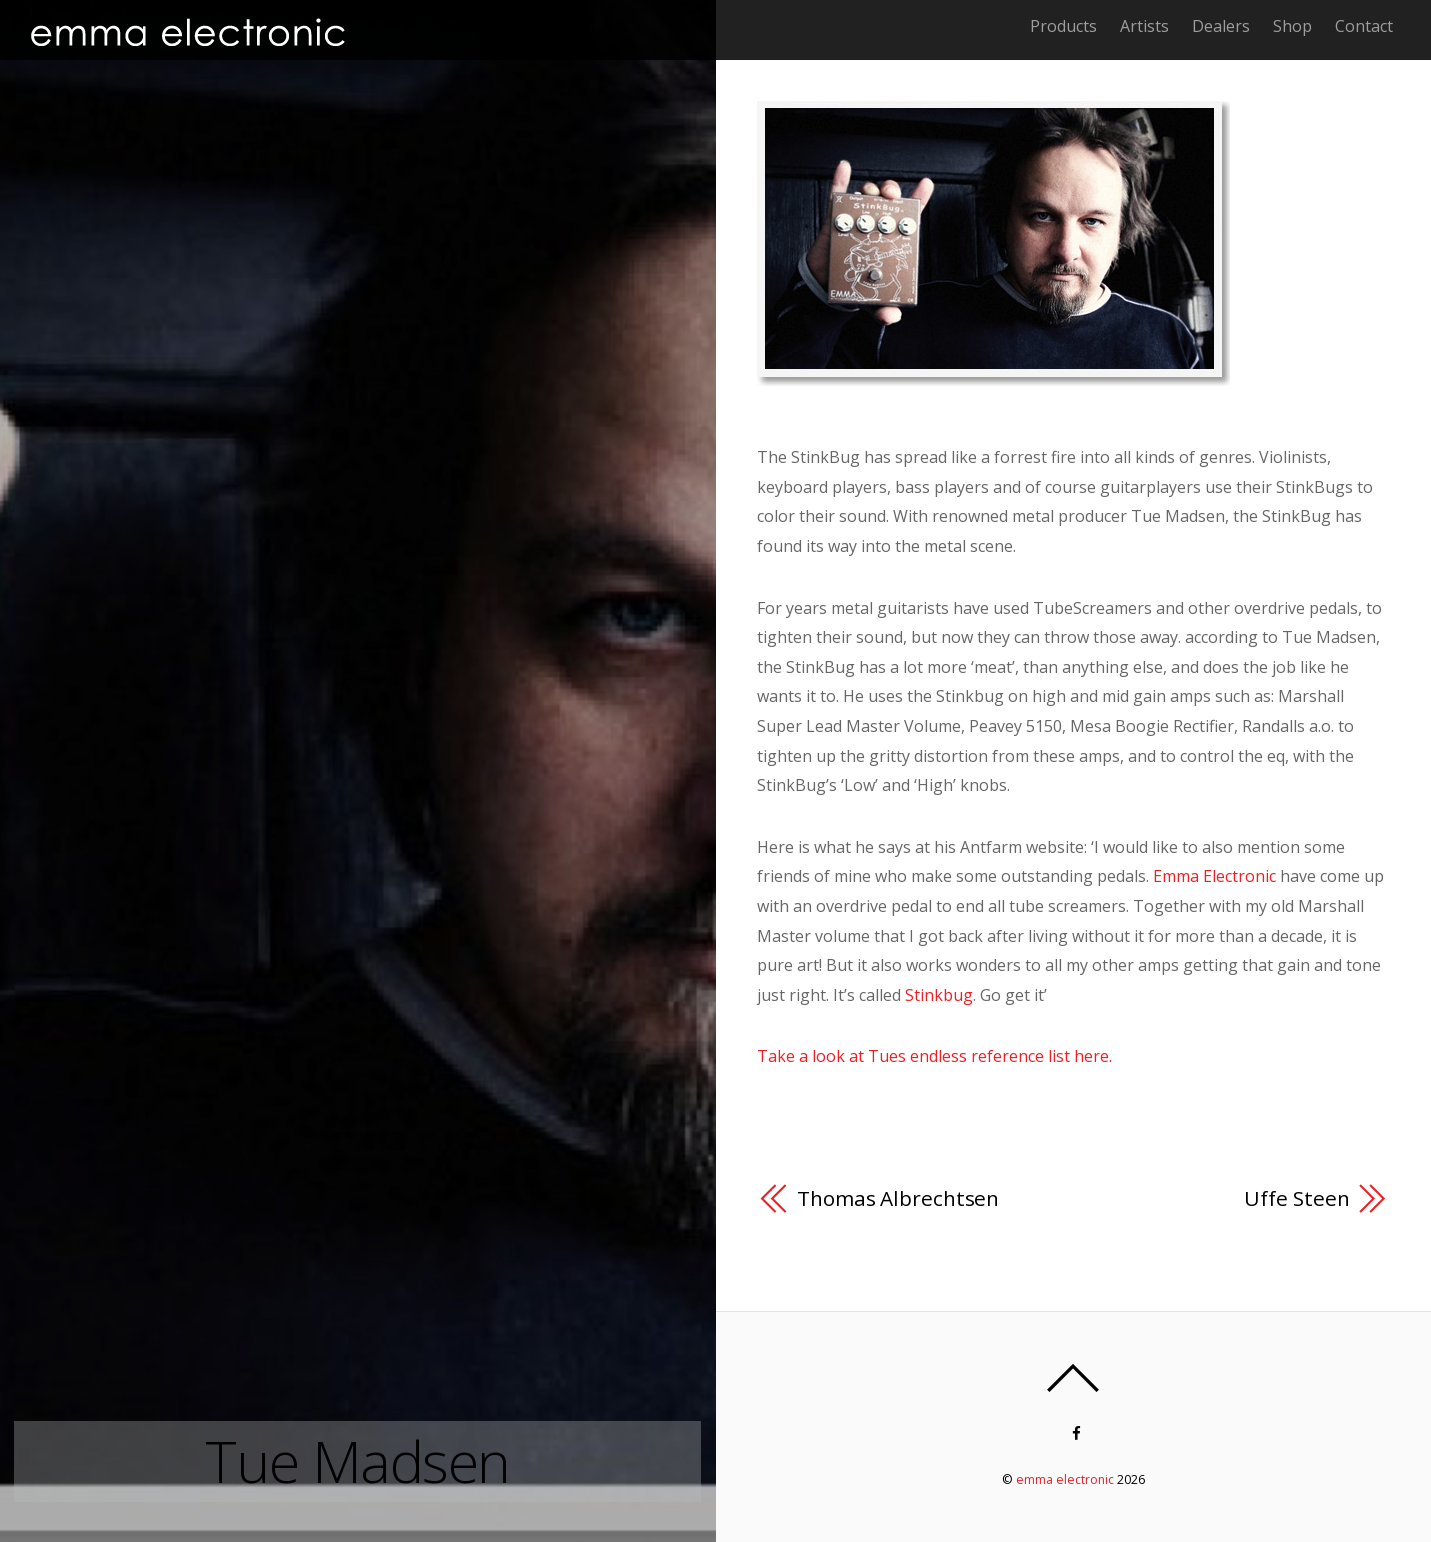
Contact (1364, 26)
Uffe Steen (1296, 1198)
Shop (1292, 26)
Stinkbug (939, 995)
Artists (1144, 26)
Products (1063, 26)
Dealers (1221, 26)
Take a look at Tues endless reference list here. (934, 1056)
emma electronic (1065, 1479)
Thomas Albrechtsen (898, 1198)
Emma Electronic (1214, 876)
